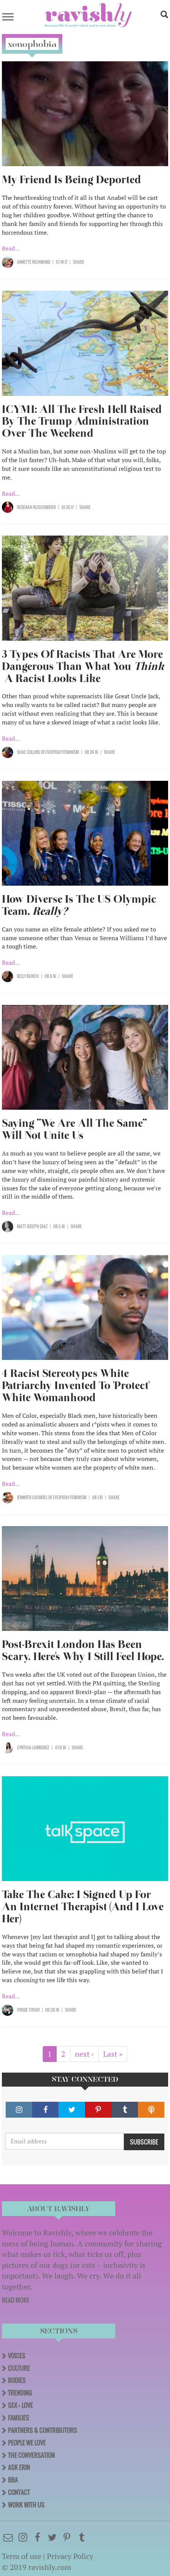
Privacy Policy (70, 2556)
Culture (19, 2368)
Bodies (17, 2380)
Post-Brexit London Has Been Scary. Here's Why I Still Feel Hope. (83, 1650)
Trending (20, 2392)
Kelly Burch (28, 976)
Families (18, 2417)
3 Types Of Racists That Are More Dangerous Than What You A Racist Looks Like (83, 666)
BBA (13, 2479)
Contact (19, 2492)
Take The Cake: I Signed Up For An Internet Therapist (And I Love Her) (83, 1906)
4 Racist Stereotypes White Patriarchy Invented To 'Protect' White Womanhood (76, 1385)
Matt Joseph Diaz (32, 1226)
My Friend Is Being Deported (71, 179)
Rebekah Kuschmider (36, 507)
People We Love (27, 2442)
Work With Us (26, 2504)
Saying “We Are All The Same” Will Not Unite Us (74, 1129)
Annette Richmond (33, 262)
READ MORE (15, 2300)
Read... (11, 248)
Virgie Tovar (28, 2010)
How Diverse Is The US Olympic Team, (79, 905)
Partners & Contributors (42, 2430)
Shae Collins (28, 752)
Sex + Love (20, 2405)
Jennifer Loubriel (32, 1497)
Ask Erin (19, 2467)
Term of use (21, 2556)
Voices (16, 2355)
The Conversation (31, 2455)
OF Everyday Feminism (59, 752)
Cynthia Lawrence (33, 1747)
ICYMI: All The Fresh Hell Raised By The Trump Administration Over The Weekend (82, 421)
